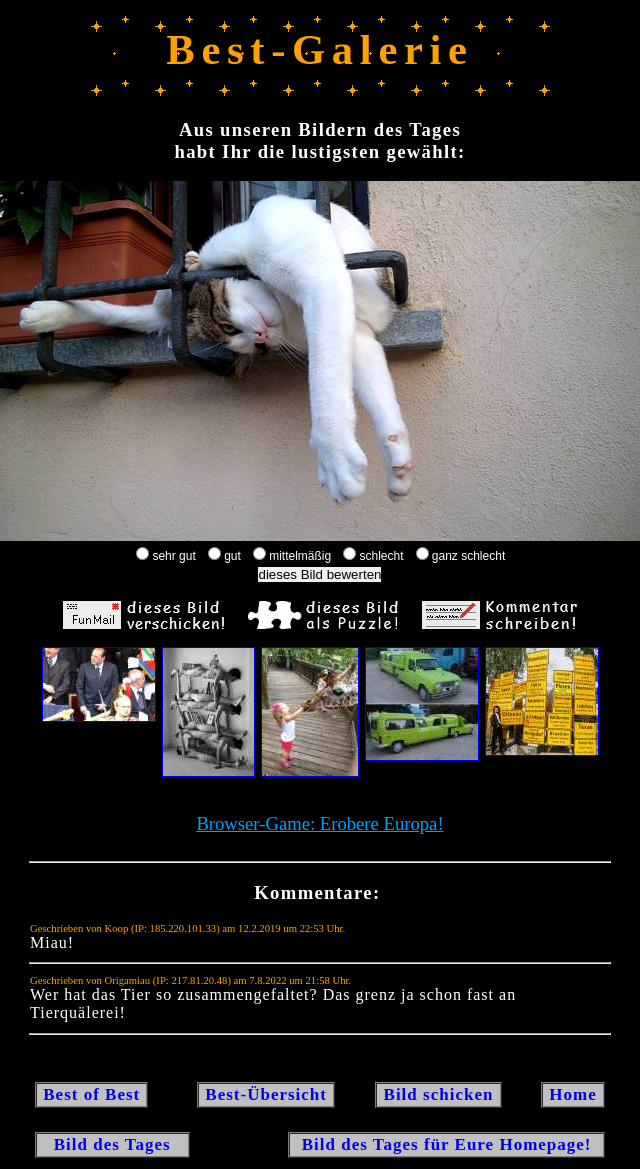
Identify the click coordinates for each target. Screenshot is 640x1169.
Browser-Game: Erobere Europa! (319, 823)
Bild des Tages (112, 1144)
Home (573, 1094)
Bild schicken (438, 1094)
